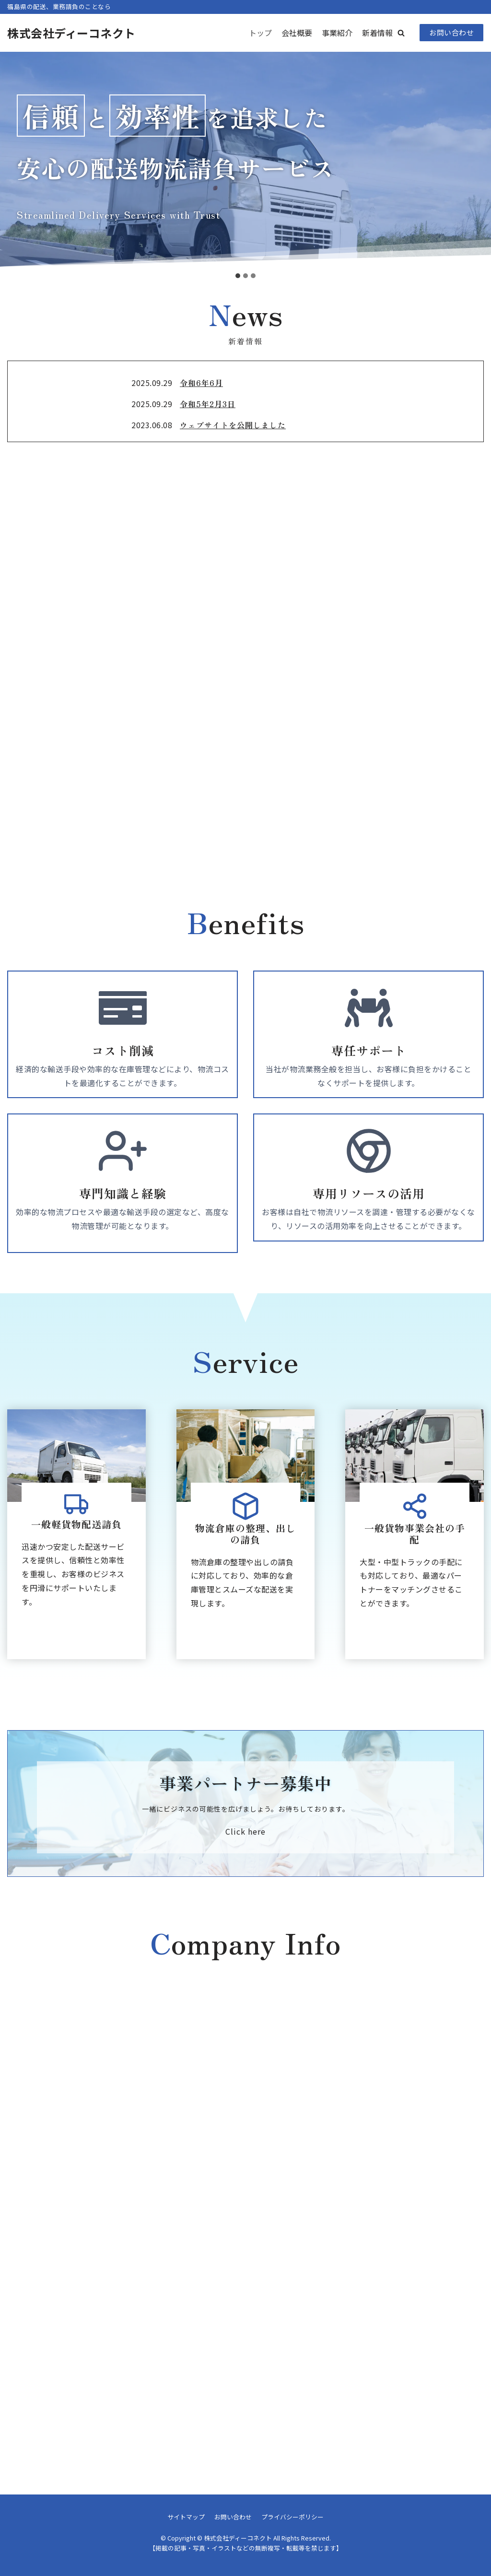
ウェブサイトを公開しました (233, 425)
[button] (401, 32)
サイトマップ (186, 2516)
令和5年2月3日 (207, 404)
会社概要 (296, 32)
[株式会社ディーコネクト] (71, 33)
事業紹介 (337, 32)
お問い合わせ (451, 32)
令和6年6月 (201, 382)
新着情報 (377, 32)
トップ (260, 32)
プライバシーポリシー (292, 2516)
